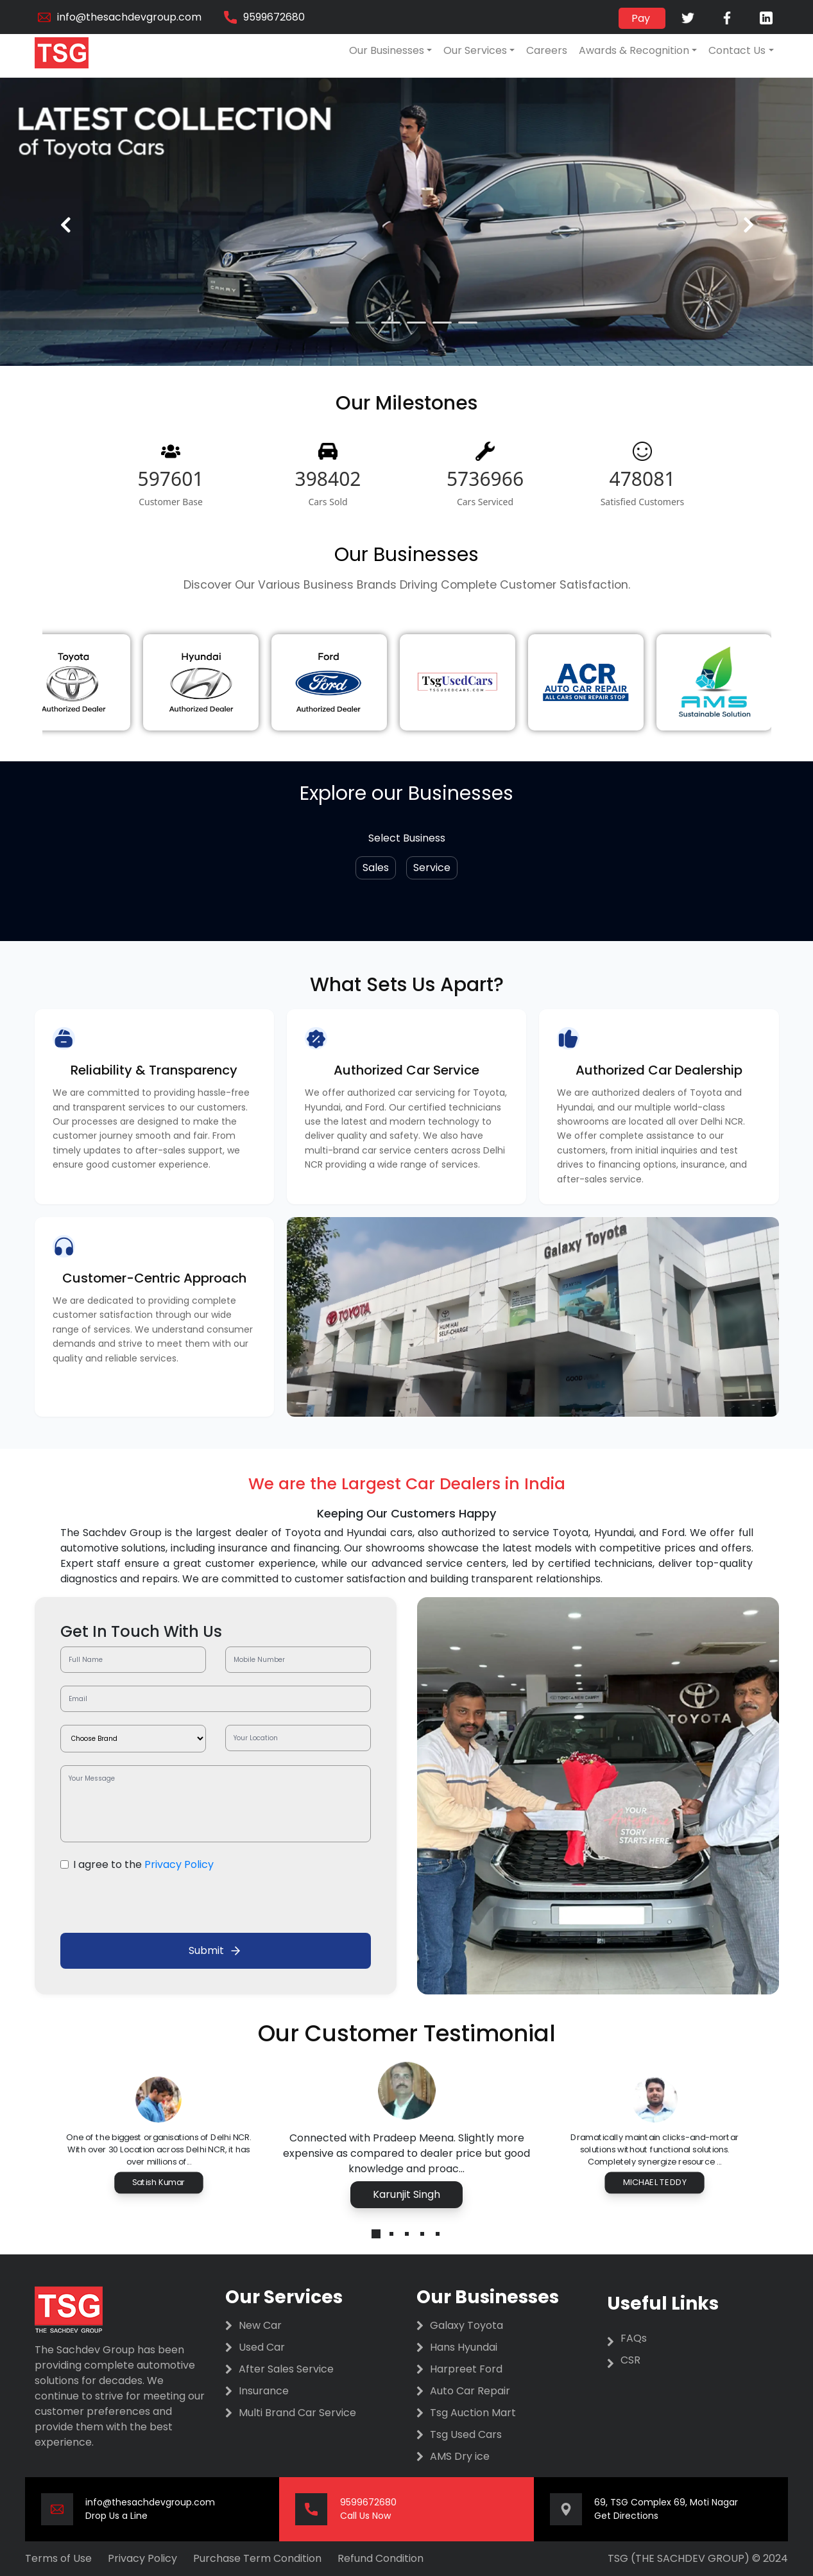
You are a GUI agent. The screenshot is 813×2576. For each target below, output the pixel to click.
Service (431, 867)
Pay (642, 18)
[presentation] (64, 225)
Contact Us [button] (737, 50)
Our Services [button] (475, 50)
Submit (215, 1950)
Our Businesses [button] (386, 50)
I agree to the (143, 1864)
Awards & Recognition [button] (634, 50)
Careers (546, 50)
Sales (376, 867)
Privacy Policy (179, 1864)
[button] (339, 322)
